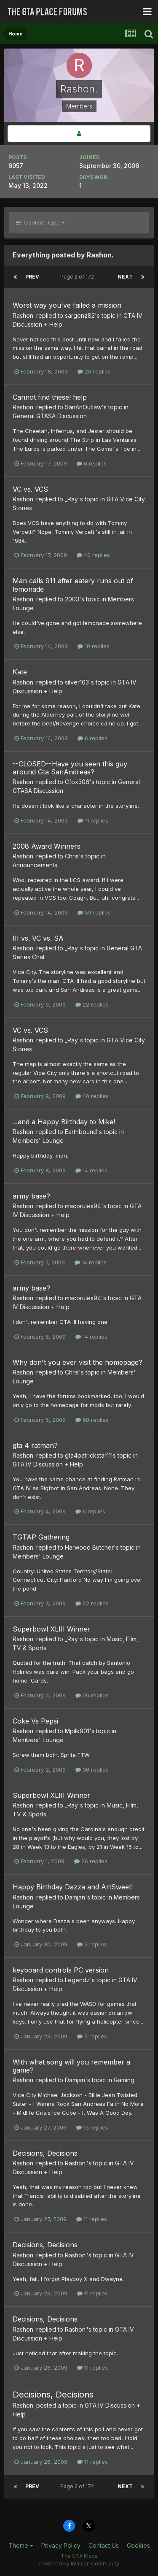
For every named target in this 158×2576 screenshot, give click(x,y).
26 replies (94, 371)
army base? (31, 1196)
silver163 (77, 682)
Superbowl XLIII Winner (51, 1629)
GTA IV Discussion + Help (48, 1464)
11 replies (93, 820)
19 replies (94, 646)
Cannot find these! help (50, 397)
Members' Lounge (38, 1140)
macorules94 (83, 1206)
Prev (32, 276)
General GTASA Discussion (50, 415)
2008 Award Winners (46, 846)
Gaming (124, 2080)
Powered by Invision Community (79, 2563)
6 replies (92, 463)
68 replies (92, 1419)
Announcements (35, 865)
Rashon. (24, 315)
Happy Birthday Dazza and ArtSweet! (73, 1887)
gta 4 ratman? (35, 1445)
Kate (20, 672)
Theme (20, 2545)
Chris (72, 856)
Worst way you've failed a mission (67, 305)
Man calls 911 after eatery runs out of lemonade (73, 584)
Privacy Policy (60, 2545)
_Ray (71, 499)
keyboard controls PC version (61, 1970)
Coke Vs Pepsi (35, 1721)
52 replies (92, 1603)
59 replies (94, 912)
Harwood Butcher (89, 1547)
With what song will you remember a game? (71, 2066)
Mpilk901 (77, 1730)
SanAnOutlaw (83, 407)
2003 (72, 599)
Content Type (40, 222)
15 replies (92, 2127)
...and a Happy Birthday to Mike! (64, 1122)
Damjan (75, 1897)
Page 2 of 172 (78, 276)
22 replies (92, 1004)
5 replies (92, 1944)
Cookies (138, 2545)
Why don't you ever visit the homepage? (77, 1362)
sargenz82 (80, 315)
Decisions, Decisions (45, 2153)
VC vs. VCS (30, 489)
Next (125, 276)
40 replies (93, 555)
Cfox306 (77, 781)
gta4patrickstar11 (88, 1455)
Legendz (77, 1979)
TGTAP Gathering (41, 1537)
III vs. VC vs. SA (38, 938)
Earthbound (81, 1131)
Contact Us (103, 2545)
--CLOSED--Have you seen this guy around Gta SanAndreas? (70, 768)
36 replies (92, 1769)
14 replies (91, 1170)
